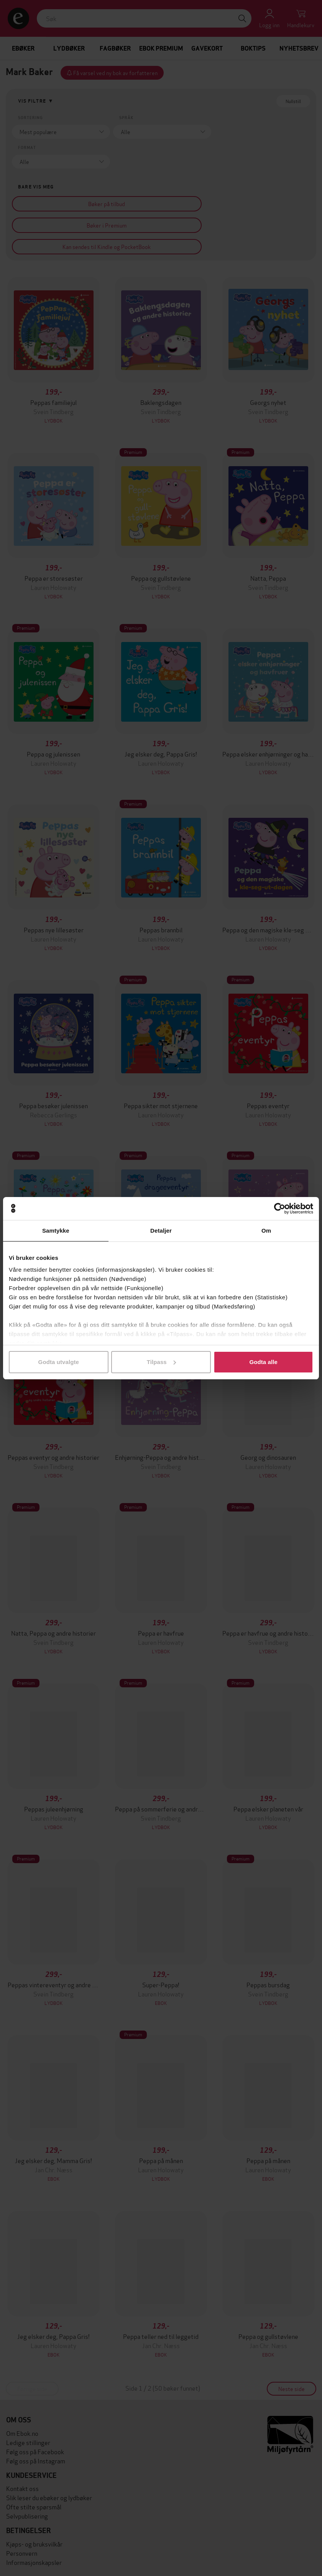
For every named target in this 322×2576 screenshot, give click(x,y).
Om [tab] (266, 1230)
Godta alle (263, 1362)
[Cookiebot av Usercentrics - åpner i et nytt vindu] (279, 1208)
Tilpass (161, 1362)
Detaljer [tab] (161, 1230)
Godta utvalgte (58, 1362)
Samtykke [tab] (55, 1230)
